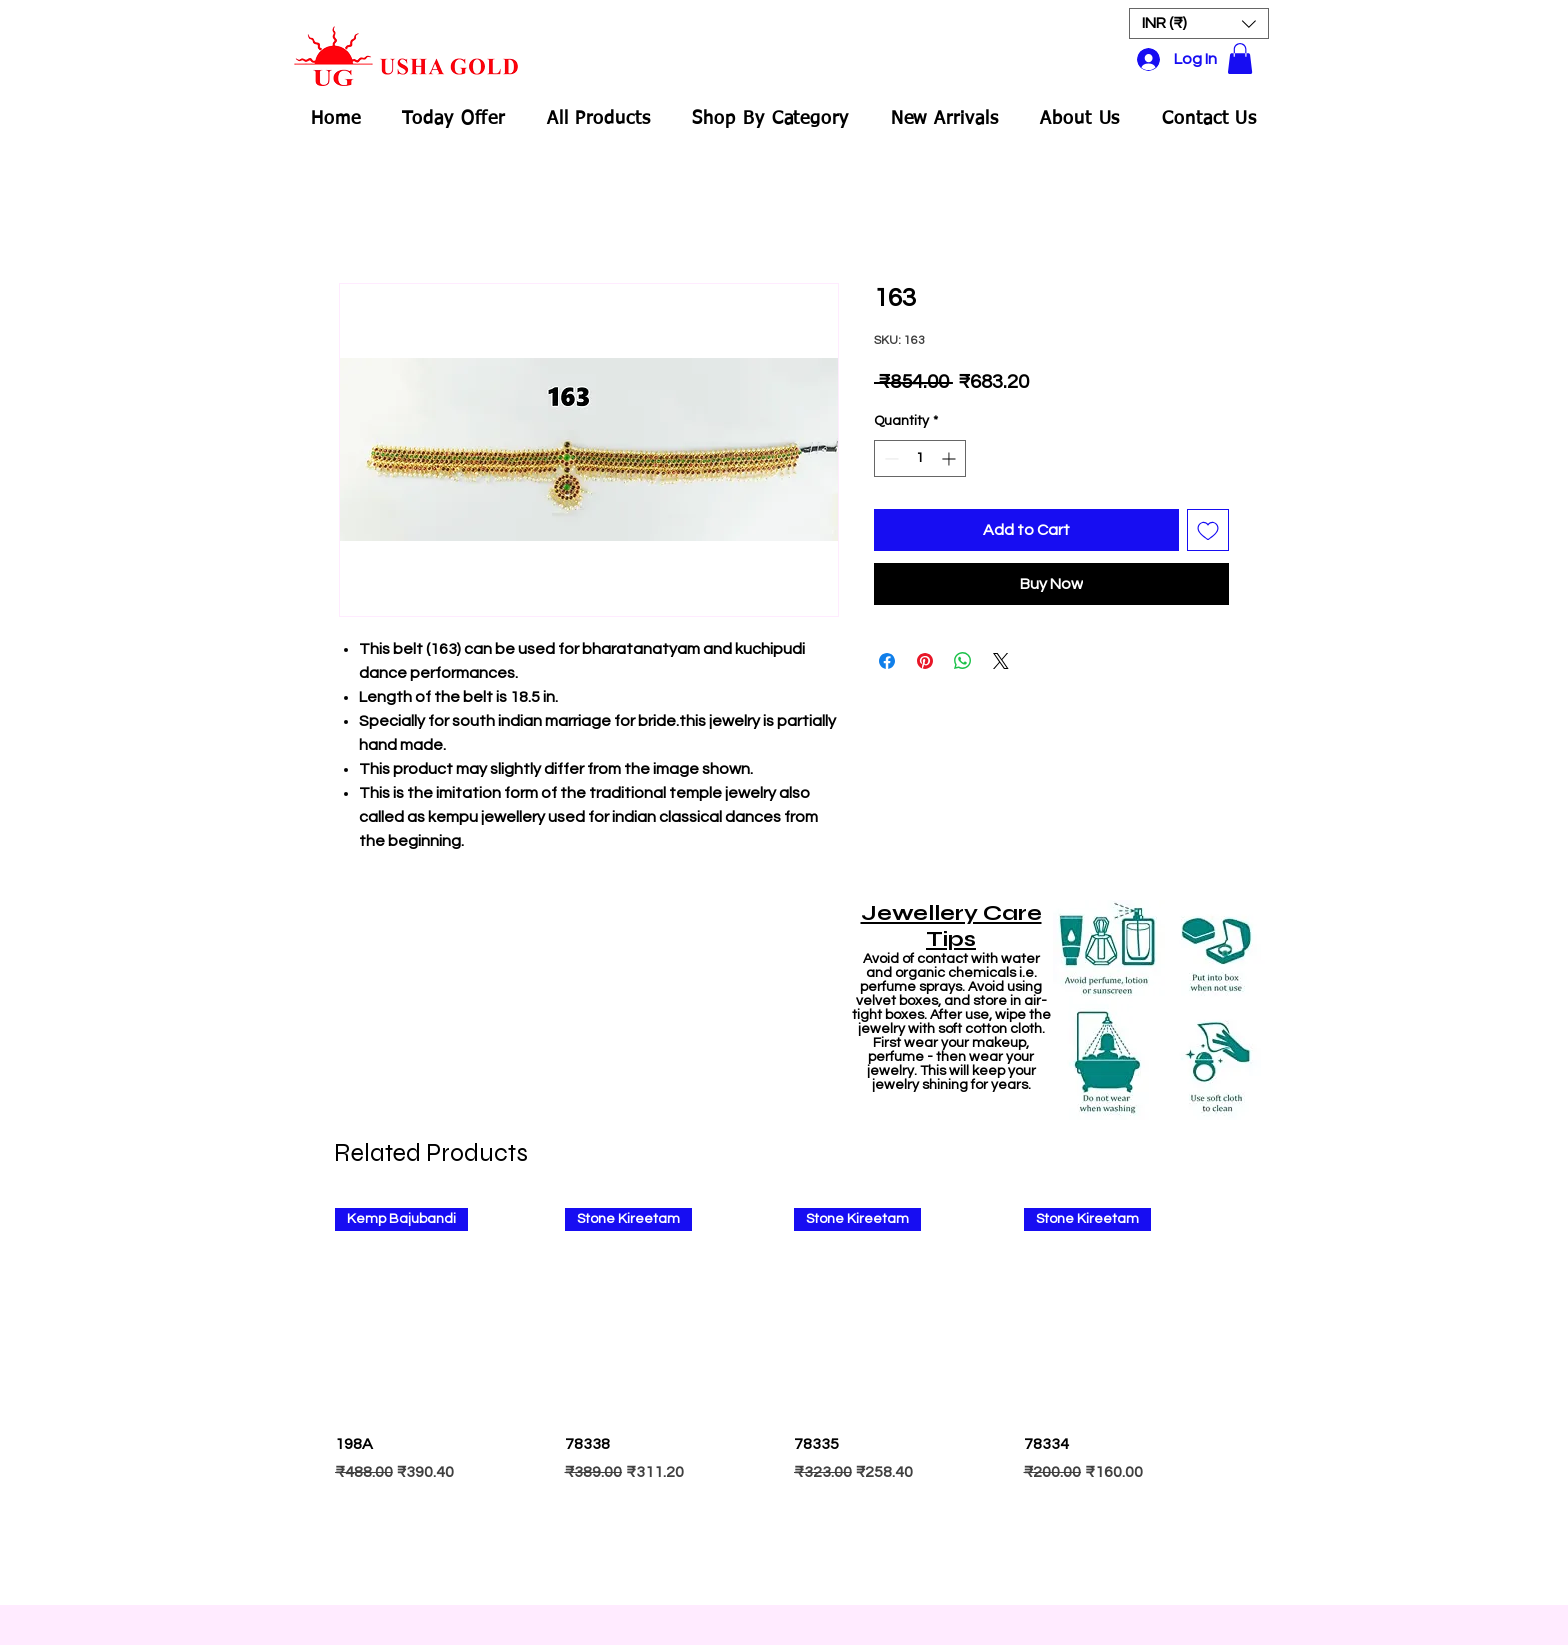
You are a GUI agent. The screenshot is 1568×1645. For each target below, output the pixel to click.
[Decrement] (889, 458)
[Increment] (950, 458)
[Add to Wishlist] (1208, 530)
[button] (1199, 23)
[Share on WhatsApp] (963, 661)
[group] (784, 1396)
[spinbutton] (920, 458)
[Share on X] (1001, 661)
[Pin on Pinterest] (925, 661)
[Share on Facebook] (887, 661)
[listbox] (1199, 23)
